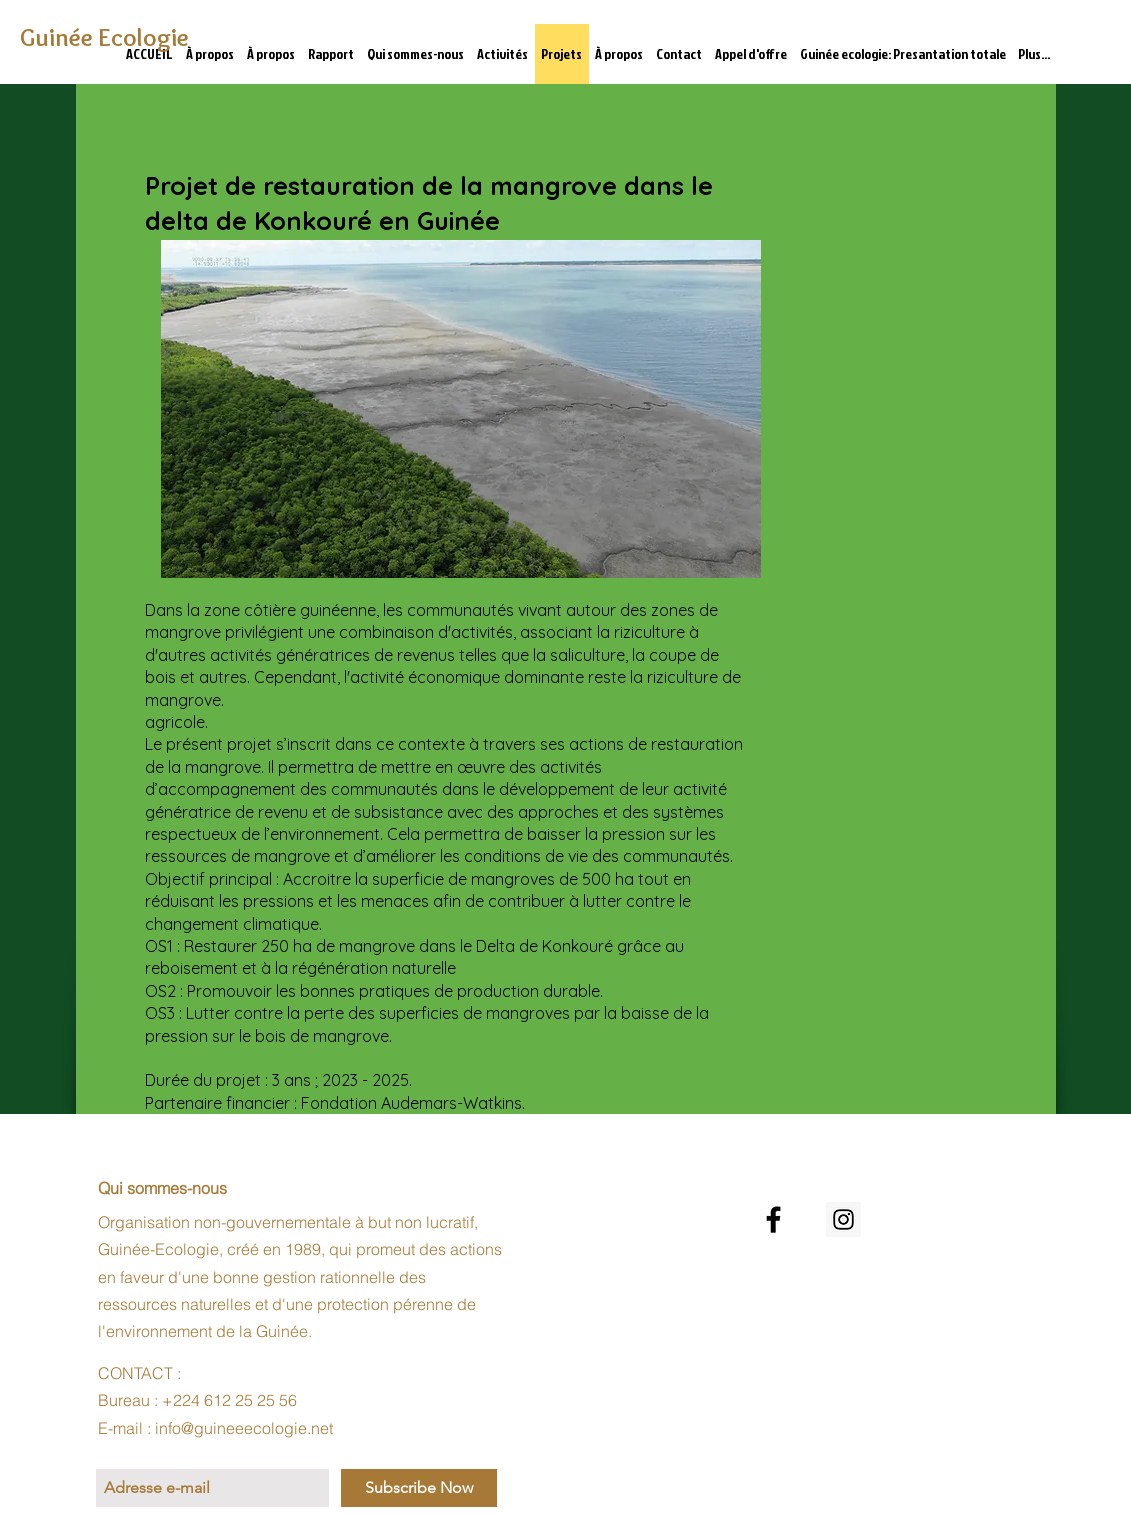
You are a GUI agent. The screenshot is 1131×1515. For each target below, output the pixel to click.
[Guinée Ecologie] (108, 37)
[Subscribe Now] (419, 1488)
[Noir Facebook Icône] (773, 1219)
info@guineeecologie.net (244, 1428)
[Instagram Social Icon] (843, 1219)
